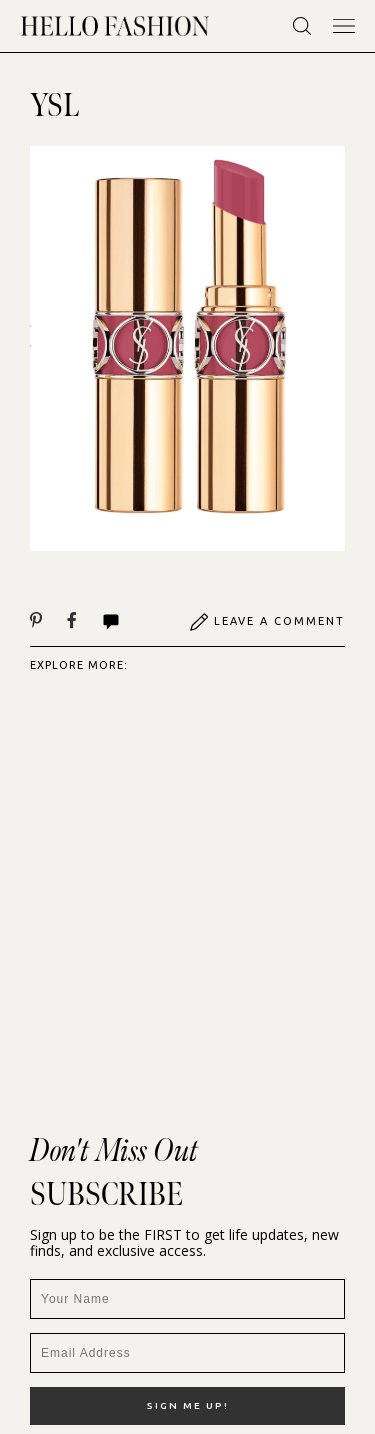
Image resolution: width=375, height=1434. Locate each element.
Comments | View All (111, 622)
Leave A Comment (267, 622)
